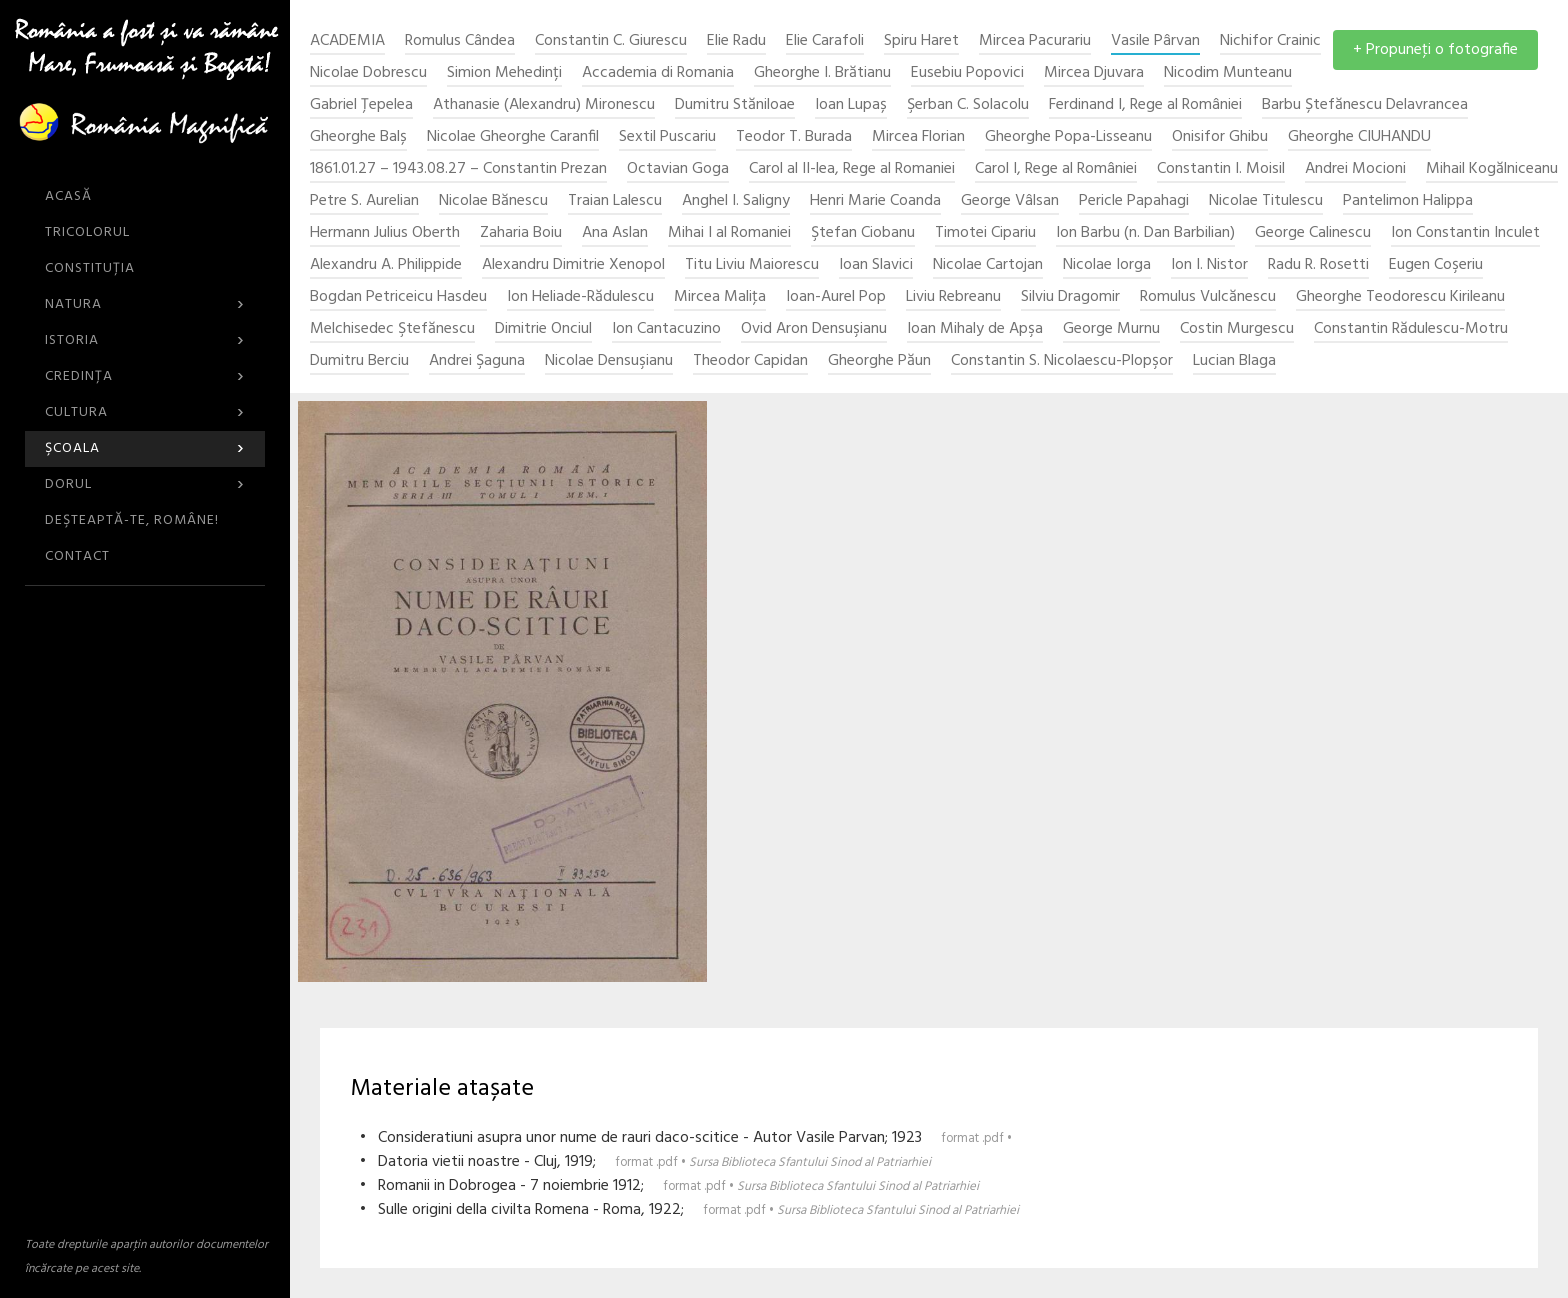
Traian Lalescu (615, 201)
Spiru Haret (921, 41)
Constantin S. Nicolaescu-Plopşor (1062, 361)
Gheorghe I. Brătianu (822, 73)
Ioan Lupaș (851, 105)
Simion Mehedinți (504, 73)
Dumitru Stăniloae (735, 105)
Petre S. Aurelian (364, 201)
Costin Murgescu (1237, 329)
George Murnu (1111, 329)
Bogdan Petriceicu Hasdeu (398, 297)
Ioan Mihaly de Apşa (975, 329)
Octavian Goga (678, 169)
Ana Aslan (615, 233)
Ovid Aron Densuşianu (814, 329)
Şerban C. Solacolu (968, 105)
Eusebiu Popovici (967, 73)
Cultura (145, 412)
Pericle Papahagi (1134, 201)
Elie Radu (736, 41)
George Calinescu (1313, 233)
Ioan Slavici (876, 265)
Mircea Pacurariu (1035, 41)
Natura (145, 304)
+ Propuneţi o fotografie (1435, 50)
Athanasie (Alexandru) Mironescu (544, 105)
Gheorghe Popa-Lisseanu (1068, 137)
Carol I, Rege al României (1056, 169)
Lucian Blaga (1234, 361)
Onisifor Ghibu (1220, 137)
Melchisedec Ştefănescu (392, 329)
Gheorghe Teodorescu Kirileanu (1400, 297)
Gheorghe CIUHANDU (1359, 137)
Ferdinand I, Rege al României (1145, 105)
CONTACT (77, 556)
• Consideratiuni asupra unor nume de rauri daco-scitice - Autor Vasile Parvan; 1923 (686, 1138)
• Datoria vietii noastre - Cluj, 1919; (645, 1162)
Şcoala (145, 448)
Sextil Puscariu (667, 137)
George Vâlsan (1010, 201)
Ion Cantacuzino (666, 329)
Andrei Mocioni (1355, 169)
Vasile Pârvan (1155, 41)
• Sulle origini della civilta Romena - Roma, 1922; (689, 1210)
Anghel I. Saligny (736, 201)
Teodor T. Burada (794, 137)
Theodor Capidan (750, 361)
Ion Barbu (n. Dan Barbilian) (1145, 233)
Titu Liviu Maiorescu (752, 265)
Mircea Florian (918, 137)
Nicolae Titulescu (1266, 201)
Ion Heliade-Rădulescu (580, 297)
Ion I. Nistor (1209, 265)
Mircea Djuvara (1094, 73)
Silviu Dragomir (1070, 297)
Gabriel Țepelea (361, 105)
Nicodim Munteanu (1228, 73)
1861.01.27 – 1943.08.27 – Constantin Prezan (458, 169)
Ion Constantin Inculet (1465, 233)
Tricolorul (87, 232)
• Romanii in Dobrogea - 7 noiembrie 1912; (669, 1186)
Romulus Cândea (460, 41)
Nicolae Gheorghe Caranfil (513, 137)
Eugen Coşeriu (1436, 265)
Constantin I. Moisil (1221, 169)
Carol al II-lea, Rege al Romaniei (852, 169)
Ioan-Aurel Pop (836, 297)
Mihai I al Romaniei (729, 233)
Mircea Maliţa (720, 297)
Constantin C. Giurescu (611, 41)
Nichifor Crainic (1270, 41)
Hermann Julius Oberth (385, 233)
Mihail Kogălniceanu (1492, 169)
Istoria (145, 340)
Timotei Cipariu (985, 233)
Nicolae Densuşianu (609, 361)
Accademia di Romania (658, 73)
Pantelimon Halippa (1408, 201)
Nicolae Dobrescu (368, 73)
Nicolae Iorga (1107, 265)
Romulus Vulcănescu (1208, 297)
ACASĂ (68, 196)
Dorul (145, 484)
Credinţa (145, 376)
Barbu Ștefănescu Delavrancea (1365, 105)
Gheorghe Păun (879, 361)
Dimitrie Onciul (543, 329)
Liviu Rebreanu (953, 297)
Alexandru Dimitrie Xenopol (573, 265)
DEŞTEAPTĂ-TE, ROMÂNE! (132, 520)
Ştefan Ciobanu (863, 233)
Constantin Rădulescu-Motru (1411, 329)
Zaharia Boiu (521, 233)
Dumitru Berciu (359, 361)
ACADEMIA (347, 41)
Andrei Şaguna (477, 361)
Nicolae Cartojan (988, 265)
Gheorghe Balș (358, 137)
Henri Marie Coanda (875, 201)
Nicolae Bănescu (493, 201)
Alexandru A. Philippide (386, 265)
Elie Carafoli (825, 41)
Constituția (90, 268)
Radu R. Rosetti (1318, 265)
